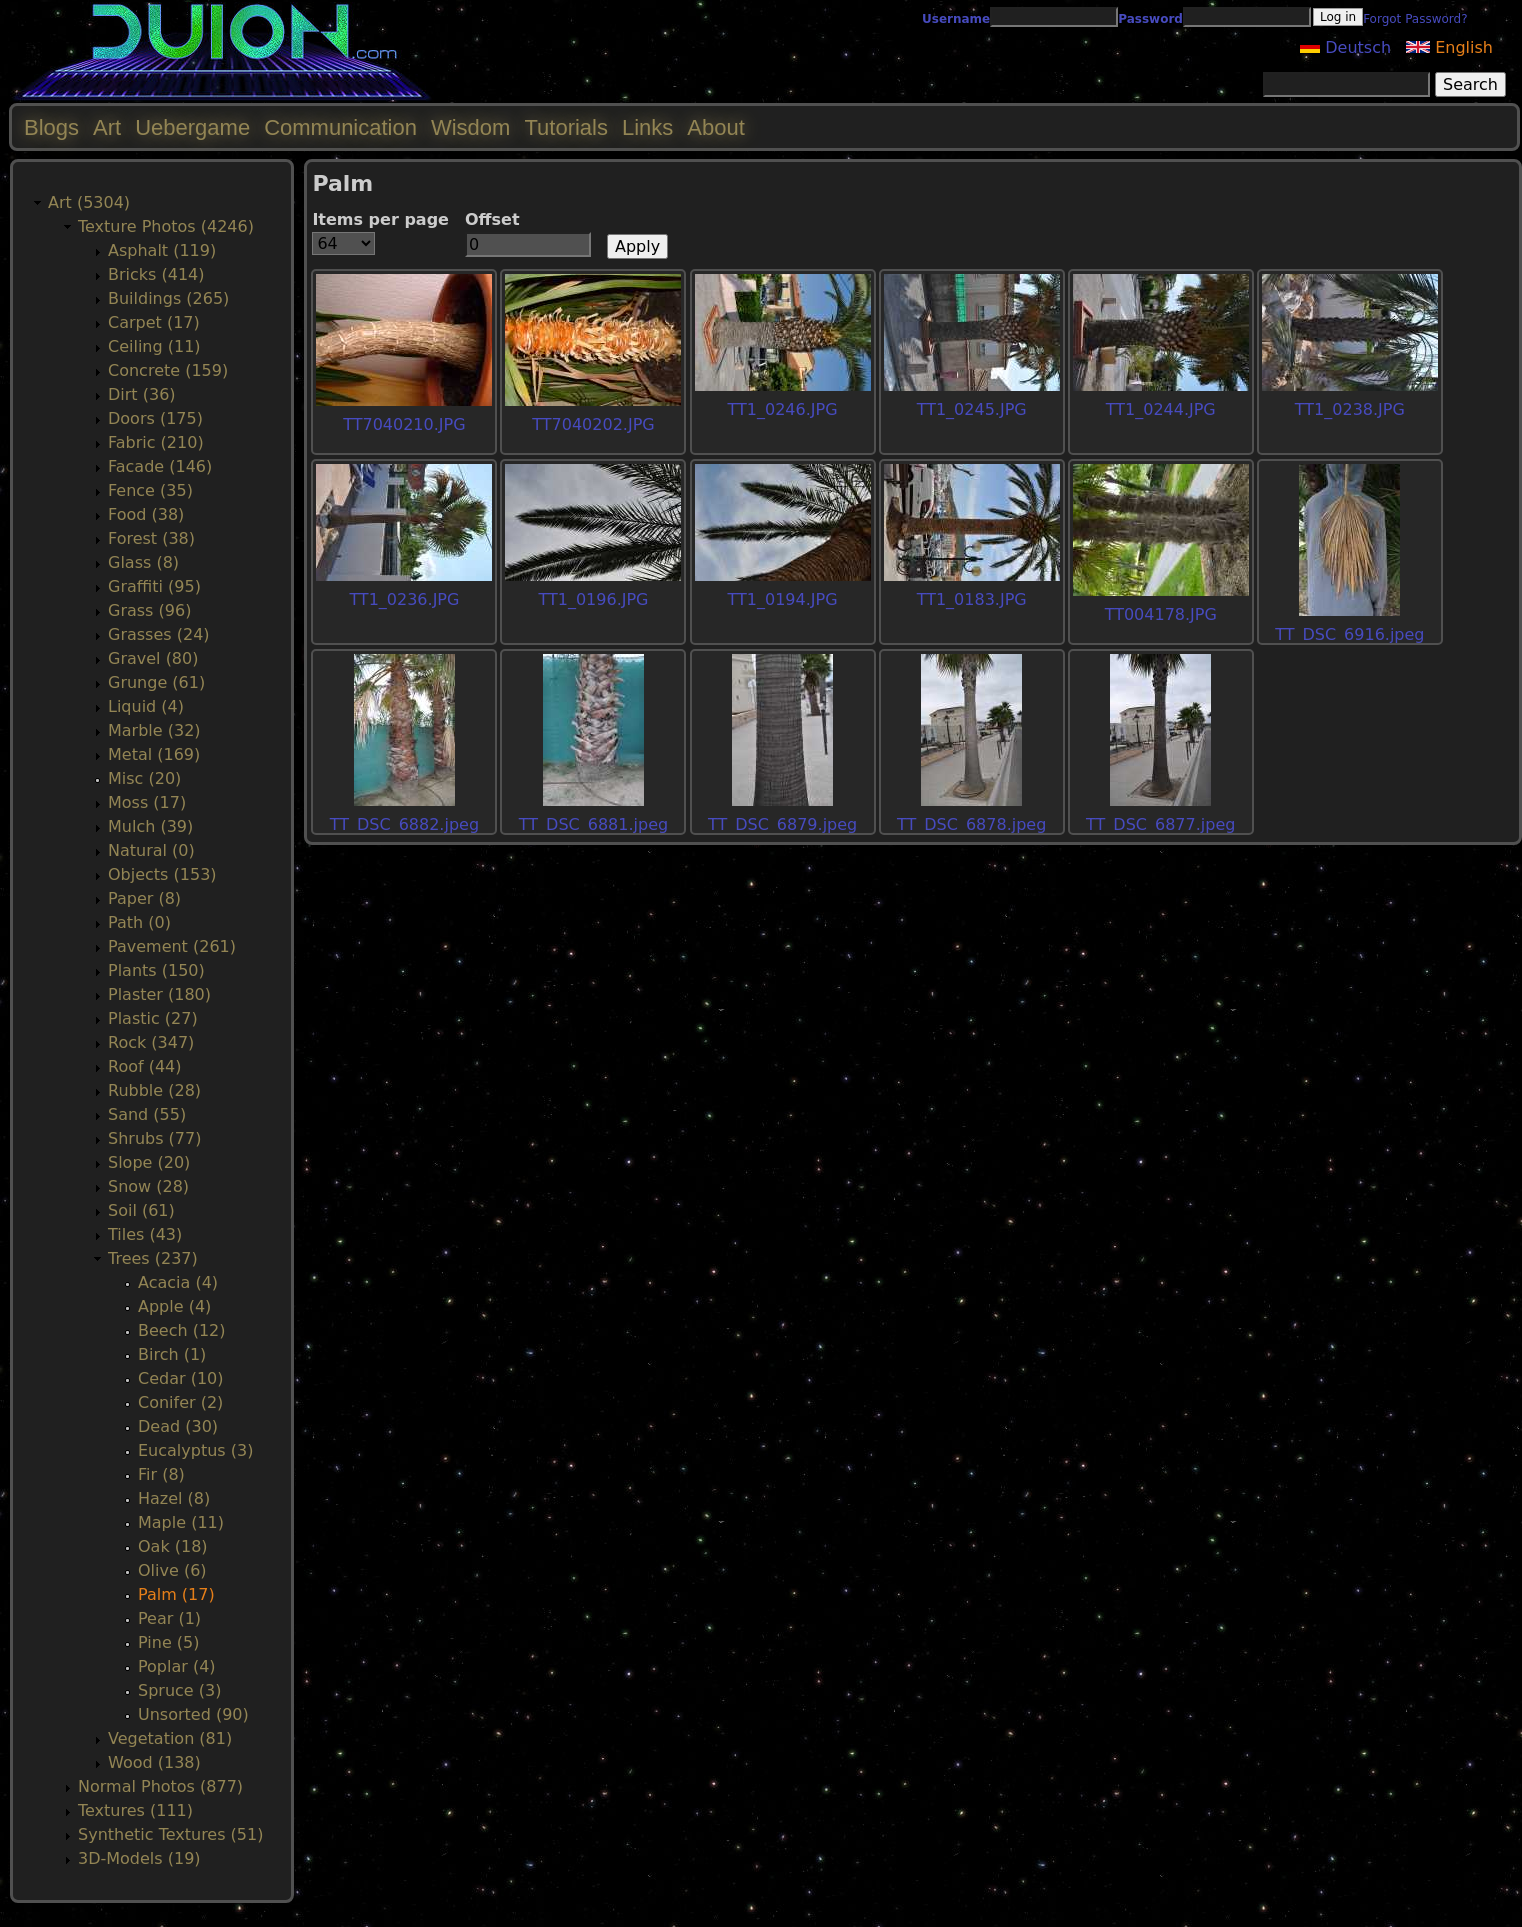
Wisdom (470, 127)
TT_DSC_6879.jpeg (782, 824)
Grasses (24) (159, 634)
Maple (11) (181, 1522)
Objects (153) (162, 874)
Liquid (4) (146, 706)
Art (107, 127)
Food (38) (146, 514)
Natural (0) (151, 850)
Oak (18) (173, 1546)
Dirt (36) (142, 394)
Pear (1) (169, 1618)
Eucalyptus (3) (195, 1450)
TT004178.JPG (1161, 614)
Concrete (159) (168, 370)
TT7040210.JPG (404, 424)
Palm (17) (176, 1594)
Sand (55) (147, 1114)
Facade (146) (160, 466)
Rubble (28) (154, 1090)
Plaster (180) (159, 994)
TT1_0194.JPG (783, 599)
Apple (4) (174, 1306)
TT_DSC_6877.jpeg (1160, 824)
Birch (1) (172, 1354)
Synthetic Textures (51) (170, 1834)
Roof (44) (145, 1066)
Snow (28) (148, 1186)
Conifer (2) (180, 1402)
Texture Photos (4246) (166, 226)
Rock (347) (151, 1042)
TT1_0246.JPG (783, 409)
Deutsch (1345, 47)
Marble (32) (154, 730)
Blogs (51, 127)
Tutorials (566, 127)
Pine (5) (168, 1642)
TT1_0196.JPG (593, 599)
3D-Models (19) (139, 1858)
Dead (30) (178, 1426)
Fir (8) (161, 1474)
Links (647, 127)
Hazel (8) (174, 1498)
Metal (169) (154, 754)
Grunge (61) (156, 682)
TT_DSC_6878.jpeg (971, 824)
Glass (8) (143, 562)
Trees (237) (153, 1258)
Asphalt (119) (162, 250)
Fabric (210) (156, 442)
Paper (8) (144, 898)
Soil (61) (141, 1210)
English (1449, 47)
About (716, 127)
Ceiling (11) (154, 346)
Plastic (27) (153, 1018)
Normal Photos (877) (160, 1786)
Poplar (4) (177, 1666)
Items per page (380, 219)
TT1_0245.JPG (972, 409)
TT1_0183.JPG (972, 599)
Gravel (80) (153, 658)
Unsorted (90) (193, 1714)
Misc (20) (144, 778)
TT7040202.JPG (593, 424)
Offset (492, 219)
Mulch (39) (150, 826)
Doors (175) (155, 418)
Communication (340, 127)
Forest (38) (151, 538)
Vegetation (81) (170, 1738)
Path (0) (139, 922)
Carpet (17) (154, 322)
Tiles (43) (145, 1234)
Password (1150, 19)
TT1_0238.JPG (1350, 409)
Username (956, 19)
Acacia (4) (178, 1282)
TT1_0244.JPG (1161, 409)
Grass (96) (149, 610)
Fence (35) (150, 490)
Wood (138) (154, 1762)
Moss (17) (147, 802)
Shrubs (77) (154, 1138)
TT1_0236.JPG (404, 599)
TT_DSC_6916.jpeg (1349, 634)
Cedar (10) (180, 1378)
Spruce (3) (179, 1690)
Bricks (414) (156, 274)
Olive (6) (172, 1570)
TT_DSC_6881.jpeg (593, 824)
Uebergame (192, 127)
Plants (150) (156, 970)
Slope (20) (149, 1162)
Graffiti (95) (154, 586)
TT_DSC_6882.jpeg (404, 824)
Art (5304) (89, 202)
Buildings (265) (168, 298)
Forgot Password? (1415, 19)
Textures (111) (135, 1810)
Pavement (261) (172, 946)
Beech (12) (182, 1330)
